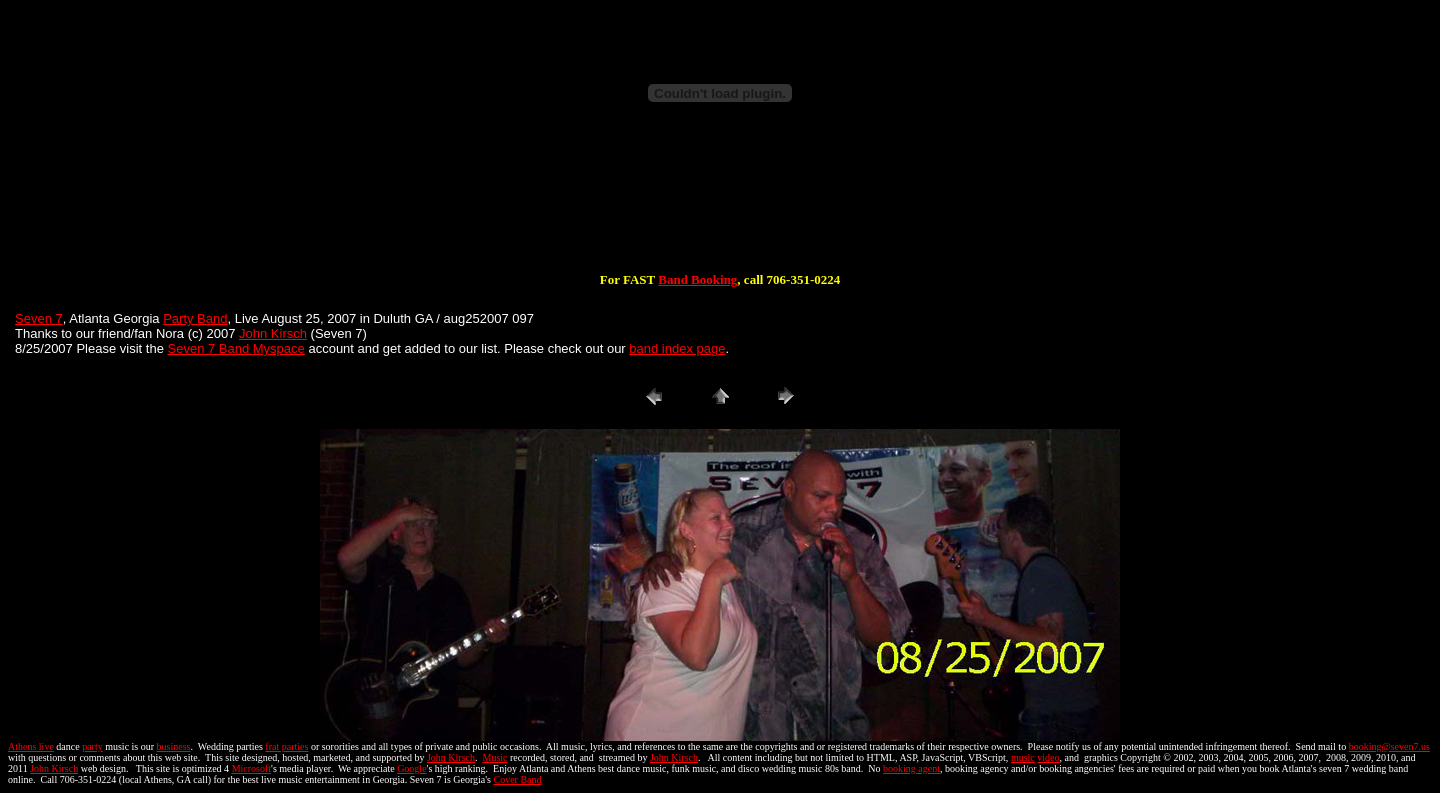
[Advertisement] (720, 208)
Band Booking (697, 279)
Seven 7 (39, 318)
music (1023, 757)
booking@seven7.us (1389, 746)
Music (494, 757)
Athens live (31, 746)
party (92, 746)
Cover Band (518, 779)
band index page (677, 348)
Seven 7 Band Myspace (236, 348)
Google (411, 768)
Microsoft (251, 768)
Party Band (195, 318)
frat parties (286, 746)
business (174, 746)
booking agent (911, 768)
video (1048, 757)
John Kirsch (273, 333)
